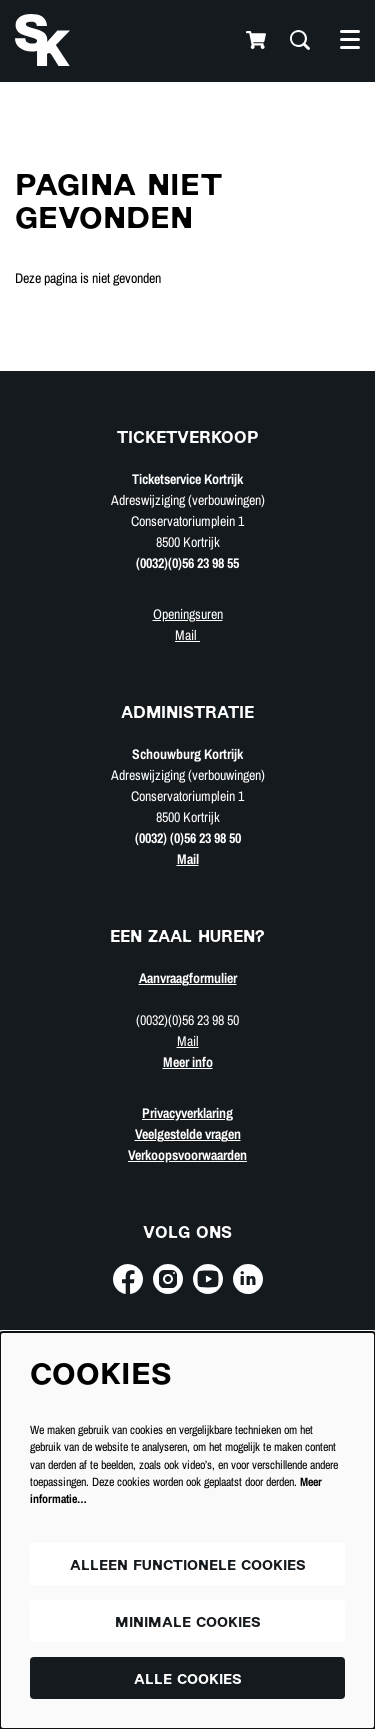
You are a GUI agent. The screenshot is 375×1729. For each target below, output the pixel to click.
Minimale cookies (188, 1623)
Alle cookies (188, 1680)
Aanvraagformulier (188, 978)
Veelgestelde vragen (188, 1134)
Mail (187, 635)
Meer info (188, 1062)
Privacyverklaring (187, 1113)
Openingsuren (188, 614)
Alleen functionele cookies (188, 1566)
